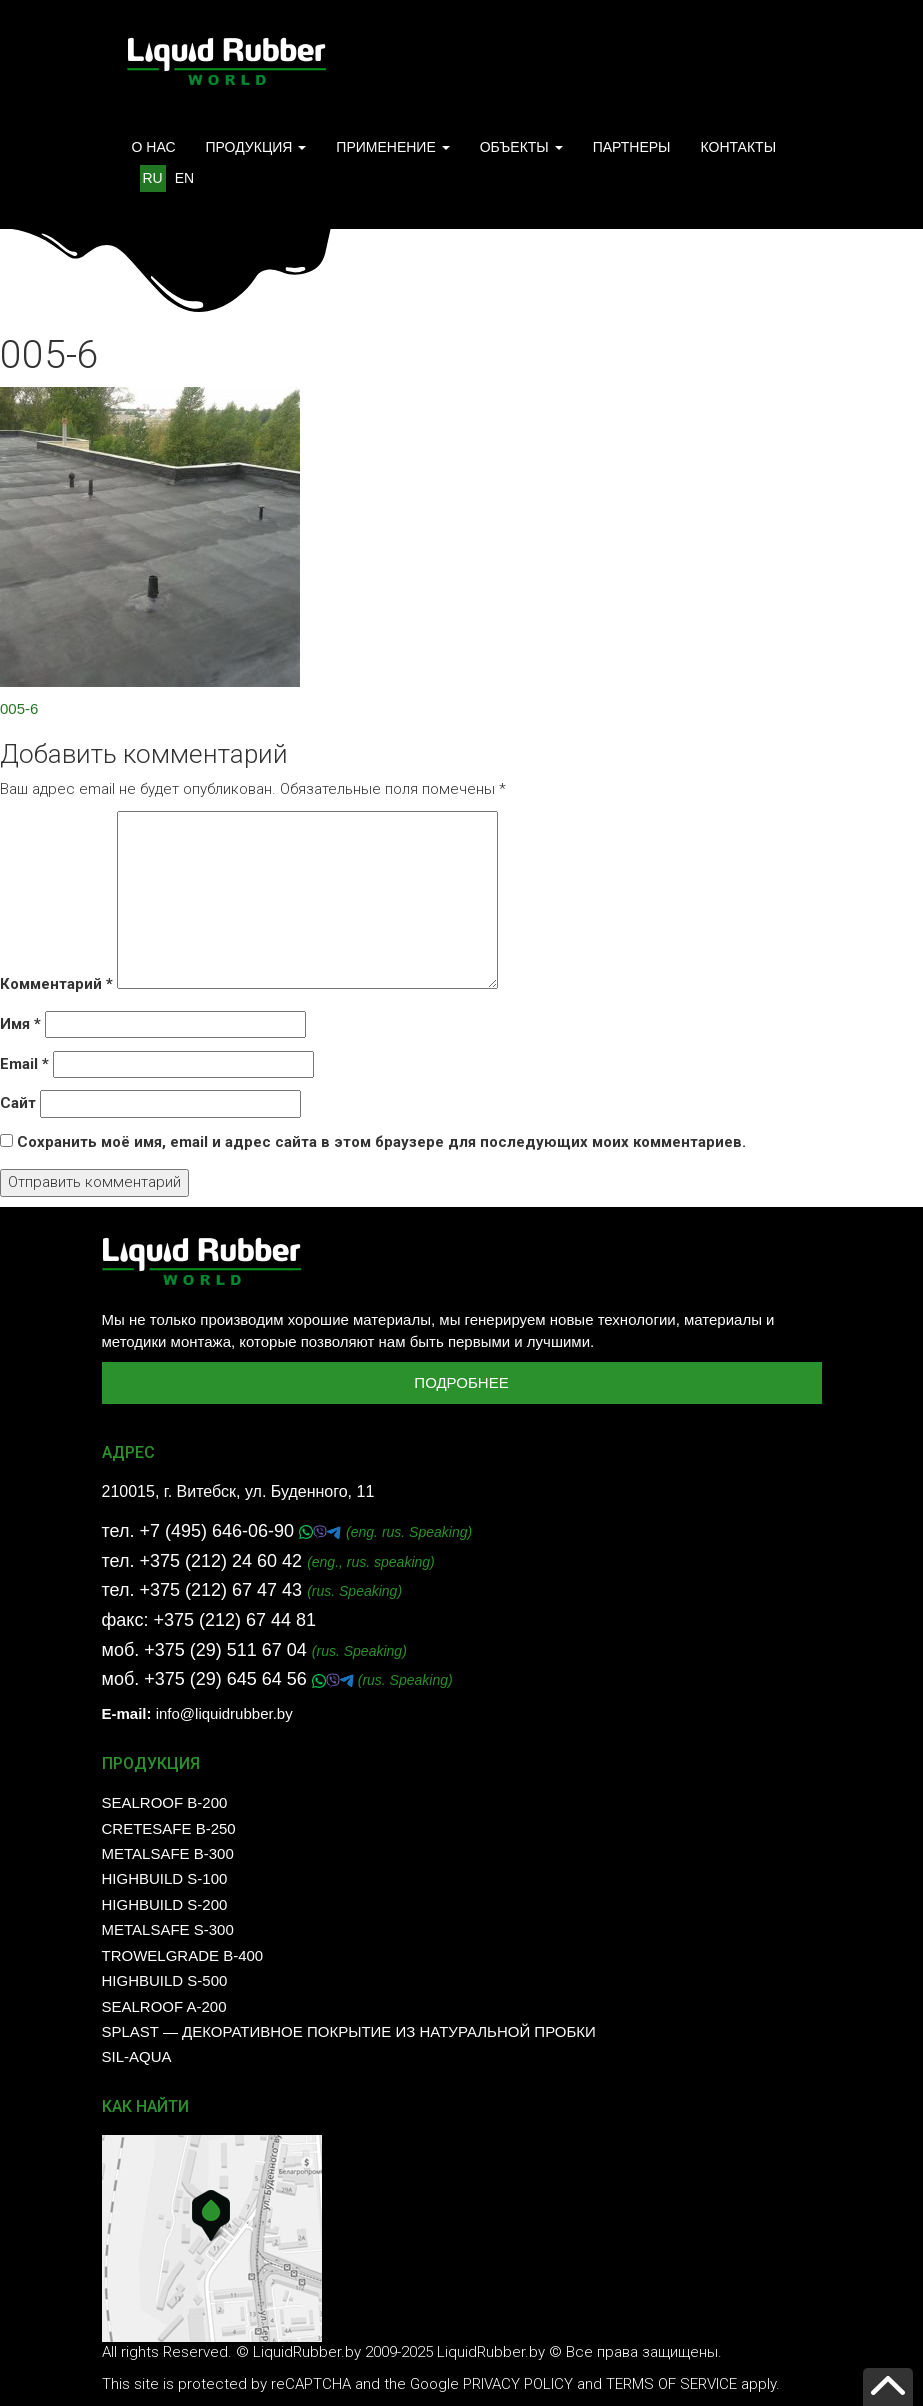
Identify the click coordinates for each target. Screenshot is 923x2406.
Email (24, 1064)
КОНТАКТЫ (739, 147)
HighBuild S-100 (165, 1878)
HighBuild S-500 (165, 1980)
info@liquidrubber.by (224, 1713)
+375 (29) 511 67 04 (225, 1650)
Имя (20, 1024)
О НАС (154, 147)
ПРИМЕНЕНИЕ (392, 147)
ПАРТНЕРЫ (632, 147)
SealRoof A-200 (164, 2006)
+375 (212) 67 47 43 (220, 1590)
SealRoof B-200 (165, 1802)
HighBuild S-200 (165, 1904)
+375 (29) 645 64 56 (228, 1679)
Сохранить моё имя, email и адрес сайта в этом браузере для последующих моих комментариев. (381, 1142)
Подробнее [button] (461, 1382)
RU (153, 178)
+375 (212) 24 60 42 (220, 1561)
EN (184, 178)
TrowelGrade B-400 (183, 1955)
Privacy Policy (518, 2384)
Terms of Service (671, 2384)
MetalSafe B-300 (168, 1853)
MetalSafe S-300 (168, 1929)
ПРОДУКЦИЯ (256, 147)
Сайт (18, 1103)
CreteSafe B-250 (169, 1828)
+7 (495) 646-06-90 (219, 1531)
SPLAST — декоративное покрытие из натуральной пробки (349, 2031)
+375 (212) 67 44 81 (234, 1620)
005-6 (19, 708)
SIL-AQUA (137, 2056)
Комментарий (56, 984)
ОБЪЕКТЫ (521, 147)
